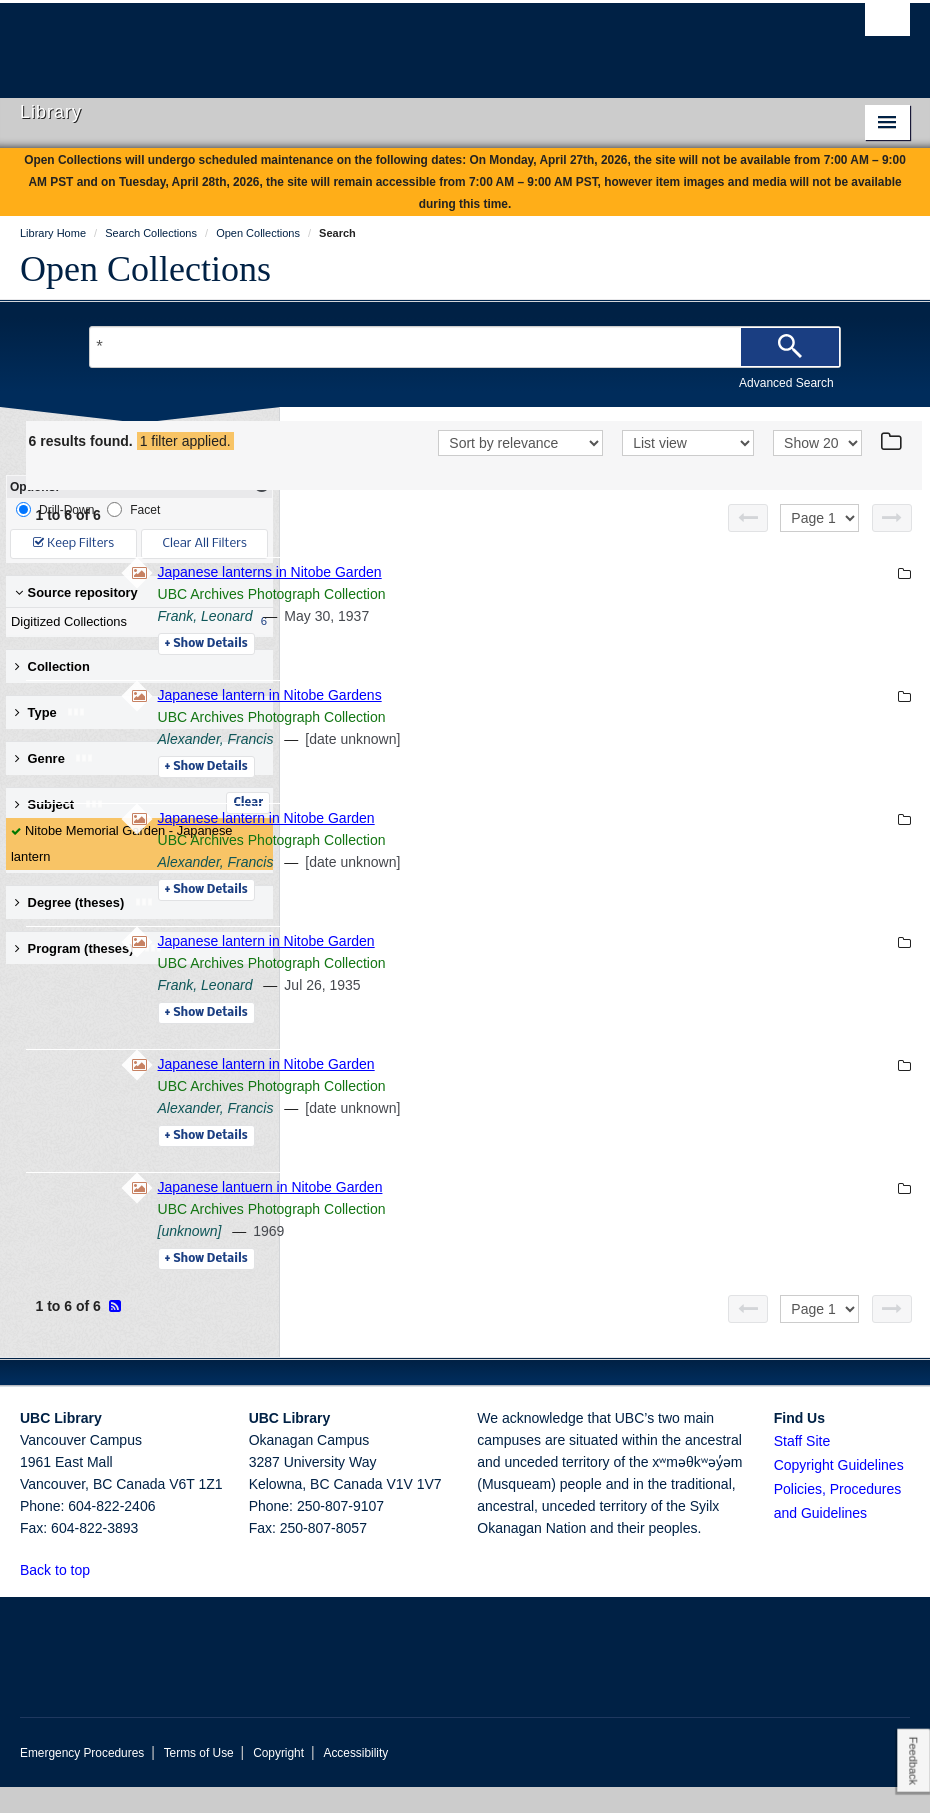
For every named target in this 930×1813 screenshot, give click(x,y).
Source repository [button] (76, 592)
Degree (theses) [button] (84, 902)
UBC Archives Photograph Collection (545, 620)
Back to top (64, 1596)
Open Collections (145, 269)
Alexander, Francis (489, 765)
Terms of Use (199, 1779)
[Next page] (892, 544)
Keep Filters (73, 543)
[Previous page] (748, 544)
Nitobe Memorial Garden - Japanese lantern (122, 843)
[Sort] (520, 471)
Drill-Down (55, 509)
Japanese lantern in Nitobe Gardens (543, 721)
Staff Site (802, 1467)
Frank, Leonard (478, 642)
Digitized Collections (135, 622)
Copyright (278, 1779)
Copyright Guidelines (839, 1491)
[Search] (790, 347)
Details (479, 670)
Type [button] (50, 712)
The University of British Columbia (398, 41)
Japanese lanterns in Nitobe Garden (543, 598)
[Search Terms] (465, 347)
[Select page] (819, 544)
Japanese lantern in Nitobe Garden (539, 844)
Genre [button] (54, 758)
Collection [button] (52, 666)
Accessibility (355, 1779)
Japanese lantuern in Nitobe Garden (543, 1213)
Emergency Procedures (82, 1779)
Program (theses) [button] (89, 948)
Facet (133, 509)
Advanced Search (786, 383)
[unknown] (463, 1257)
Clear (248, 803)
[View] (688, 471)
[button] (101, 1595)
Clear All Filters (205, 543)
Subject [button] (59, 804)
